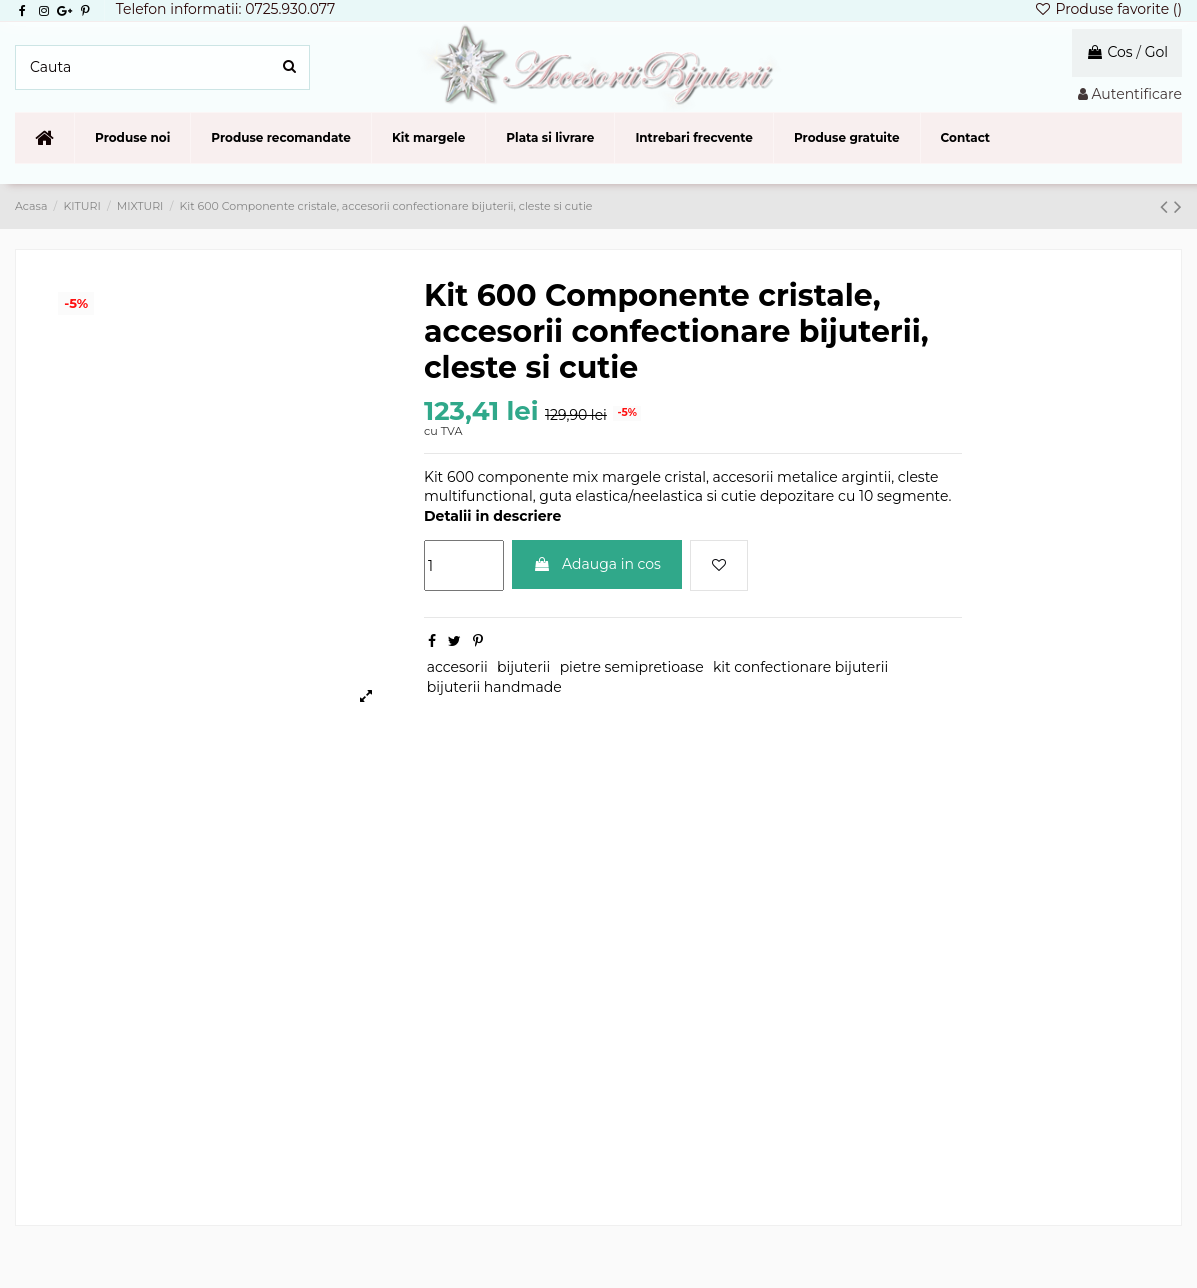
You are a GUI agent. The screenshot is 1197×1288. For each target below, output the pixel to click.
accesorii (457, 667)
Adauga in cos (597, 564)
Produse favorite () (1108, 9)
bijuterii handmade (494, 687)
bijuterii (523, 667)
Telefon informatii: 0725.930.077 (226, 9)
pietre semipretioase (632, 667)
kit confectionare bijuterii (800, 667)
